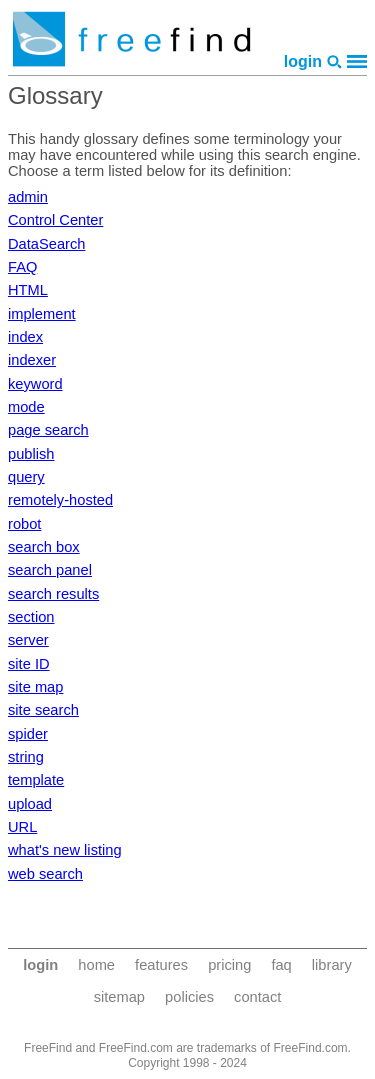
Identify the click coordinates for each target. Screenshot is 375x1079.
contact (257, 997)
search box (44, 547)
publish (31, 454)
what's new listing (65, 850)
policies (189, 997)
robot (24, 524)
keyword (35, 384)
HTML (28, 290)
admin (28, 197)
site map (35, 687)
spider (28, 734)
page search (48, 430)
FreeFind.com (311, 1048)
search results (53, 594)
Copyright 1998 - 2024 (187, 1063)
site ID (29, 664)
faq (281, 965)
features (161, 965)
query (26, 477)
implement (42, 314)
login (303, 61)
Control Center (55, 220)
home (96, 965)
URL (22, 827)
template (36, 780)
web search (45, 874)
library (332, 965)
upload (30, 804)
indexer (32, 360)
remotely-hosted (60, 500)
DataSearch (46, 244)
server (28, 640)
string (26, 757)
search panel (50, 570)
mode (26, 407)
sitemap (119, 997)
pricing (229, 965)
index (25, 337)
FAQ (22, 267)
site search (43, 710)
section (31, 617)
